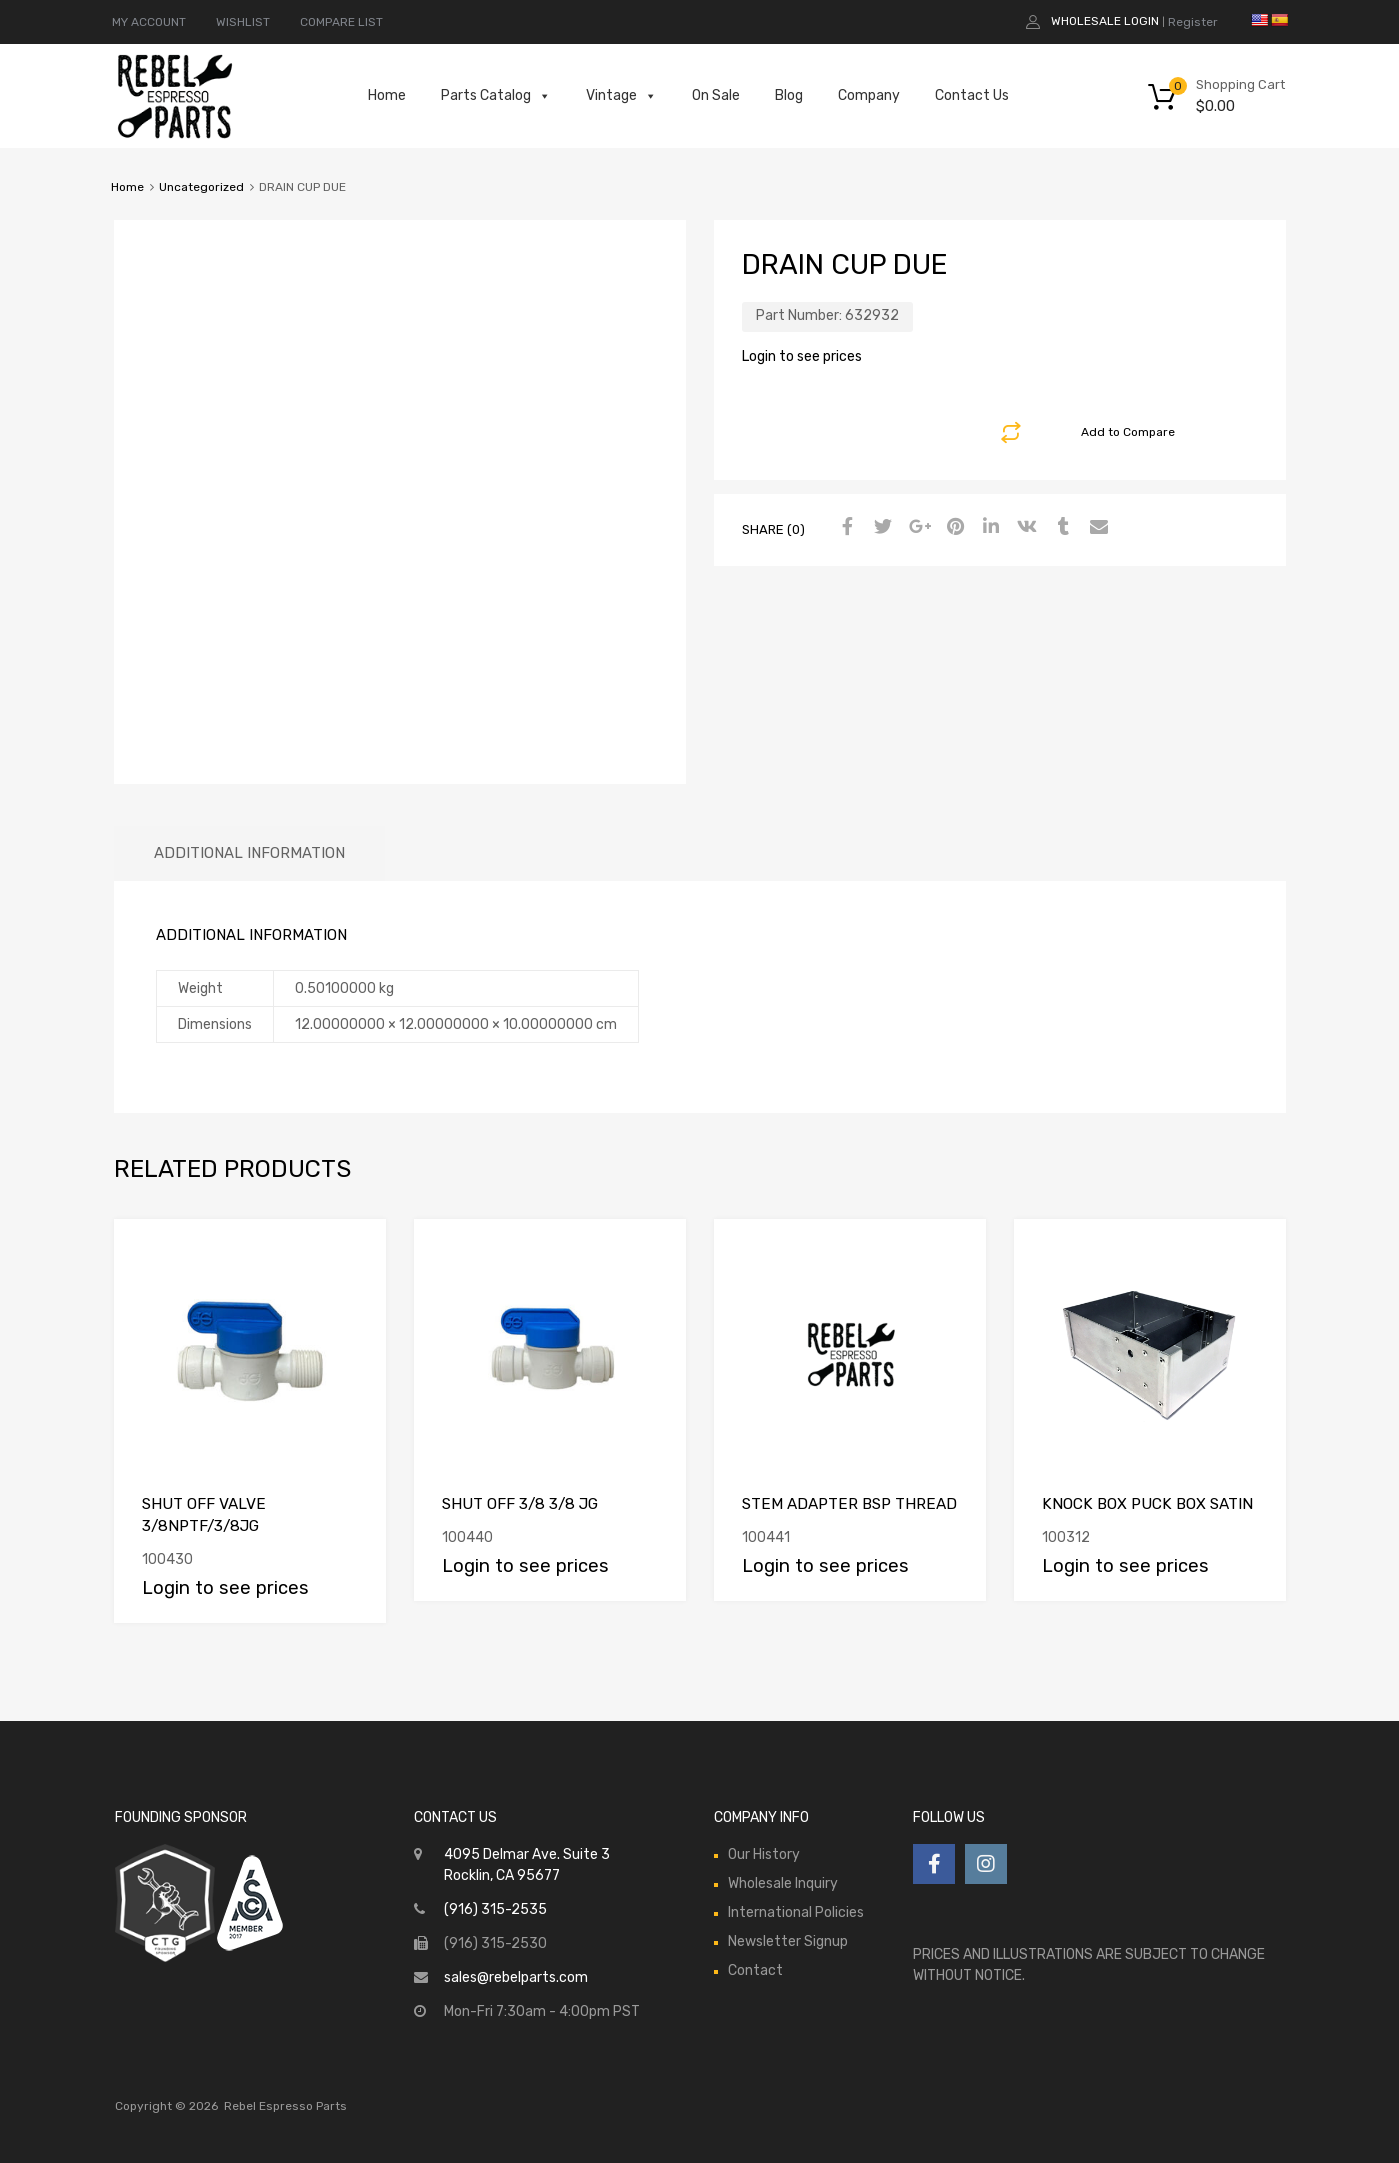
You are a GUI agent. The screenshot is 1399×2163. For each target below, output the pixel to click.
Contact (755, 1970)
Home (387, 95)
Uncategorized (201, 187)
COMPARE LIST (341, 22)
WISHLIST (243, 22)
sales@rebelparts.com (516, 1977)
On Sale (716, 95)
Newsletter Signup (788, 1941)
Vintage (621, 96)
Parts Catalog (496, 96)
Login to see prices (802, 356)
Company (869, 95)
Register (1193, 22)
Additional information (249, 853)
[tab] (249, 853)
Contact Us (972, 95)
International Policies (796, 1912)
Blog (789, 95)
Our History (764, 1854)
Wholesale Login (1105, 21)
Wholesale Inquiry (783, 1883)
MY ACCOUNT (149, 22)
